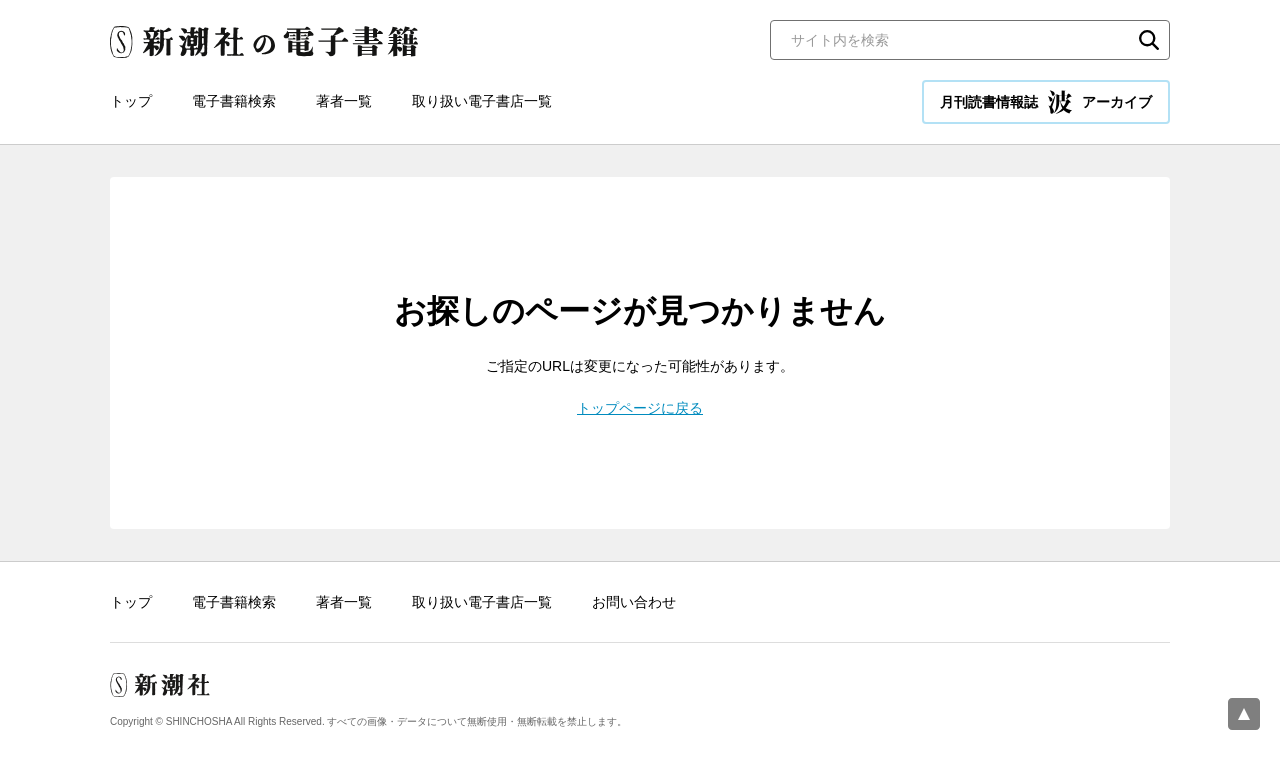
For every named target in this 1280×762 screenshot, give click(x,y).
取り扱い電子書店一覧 (482, 101)
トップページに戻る (640, 408)
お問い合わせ (634, 602)
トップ (131, 101)
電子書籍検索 (234, 101)
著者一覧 (344, 101)
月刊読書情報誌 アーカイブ (1046, 102)
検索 (1149, 40)
